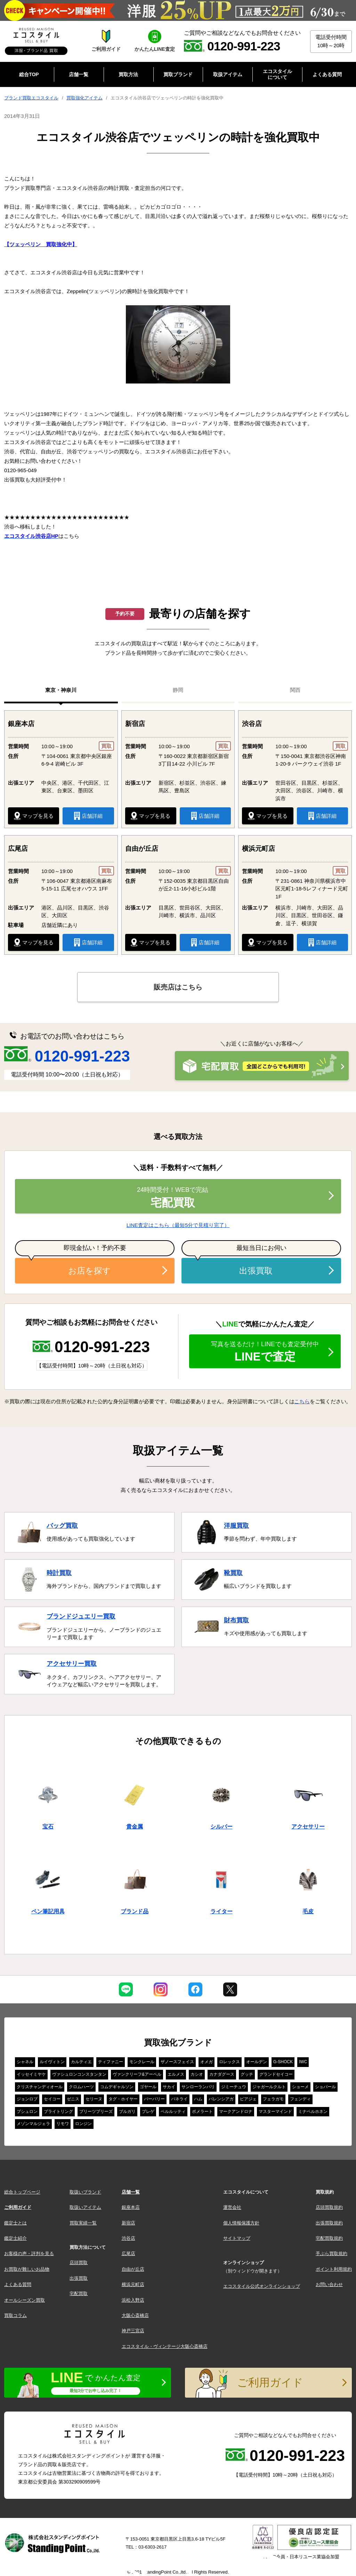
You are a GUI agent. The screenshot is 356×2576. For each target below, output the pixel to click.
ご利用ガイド (17, 2207)
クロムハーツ (81, 2086)
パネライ (179, 2099)
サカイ (169, 2086)
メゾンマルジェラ (33, 2123)
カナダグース (221, 2074)
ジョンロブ (27, 2099)
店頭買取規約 (329, 2207)
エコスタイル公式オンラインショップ (261, 2286)
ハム (198, 2099)
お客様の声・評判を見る (29, 2253)
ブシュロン (27, 2111)
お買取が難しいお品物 (26, 2269)
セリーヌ (94, 2099)
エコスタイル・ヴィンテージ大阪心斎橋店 (165, 2346)
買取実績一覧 (83, 2223)
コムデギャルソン (117, 2086)
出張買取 (256, 1270)
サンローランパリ (198, 2086)
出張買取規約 (329, 2223)
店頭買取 (79, 2262)
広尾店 (128, 2253)
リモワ (62, 2123)
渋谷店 (128, 2238)
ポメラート (202, 2111)
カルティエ (81, 2061)
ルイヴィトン (52, 2061)
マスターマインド (275, 2111)
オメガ (206, 2061)
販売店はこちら (178, 987)
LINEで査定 (265, 1352)
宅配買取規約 (329, 2238)
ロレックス (229, 2061)
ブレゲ (148, 2111)
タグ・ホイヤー (123, 2099)
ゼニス (73, 2099)
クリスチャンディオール (40, 2086)
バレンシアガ (221, 2099)
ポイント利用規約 (334, 2269)
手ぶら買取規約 (331, 2253)
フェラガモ (273, 2099)
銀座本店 (131, 2207)
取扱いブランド (85, 2192)
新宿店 (128, 2223)
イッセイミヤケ (31, 2074)
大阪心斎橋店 (135, 2315)
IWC (303, 2061)
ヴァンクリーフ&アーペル (137, 2074)
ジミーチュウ (233, 2086)
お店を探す (89, 1270)
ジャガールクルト (269, 2086)
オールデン (256, 2061)
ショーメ (300, 2086)
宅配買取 (172, 1196)
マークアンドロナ (235, 2111)
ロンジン (83, 2123)
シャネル (25, 2061)
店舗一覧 (131, 2192)
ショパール (325, 2086)
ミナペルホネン (312, 2111)
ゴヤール (148, 2086)
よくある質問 (17, 2284)
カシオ (197, 2074)
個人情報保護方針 (241, 2223)
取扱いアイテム (85, 2207)
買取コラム (15, 2315)
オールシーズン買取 (24, 2300)
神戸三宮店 (133, 2330)
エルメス (176, 2074)
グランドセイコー (276, 2074)
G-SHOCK (283, 2061)
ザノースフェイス (177, 2061)
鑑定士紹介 (15, 2238)
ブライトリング (58, 2111)
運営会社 (232, 2207)
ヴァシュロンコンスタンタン (79, 2074)
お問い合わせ (329, 2284)
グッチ (247, 2074)
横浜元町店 (133, 2284)
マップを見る (34, 816)
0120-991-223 (67, 1056)
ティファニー (110, 2061)
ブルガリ (127, 2111)
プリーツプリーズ (96, 2111)
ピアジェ (248, 2099)
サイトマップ (236, 2238)
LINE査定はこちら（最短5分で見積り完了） (178, 1225)
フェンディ (300, 2099)
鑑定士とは (15, 2223)
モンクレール (141, 2061)
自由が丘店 (133, 2269)
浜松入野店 (133, 2300)
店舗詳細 (88, 816)
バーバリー (154, 2099)
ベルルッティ (173, 2111)
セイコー (52, 2099)
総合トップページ (22, 2192)
